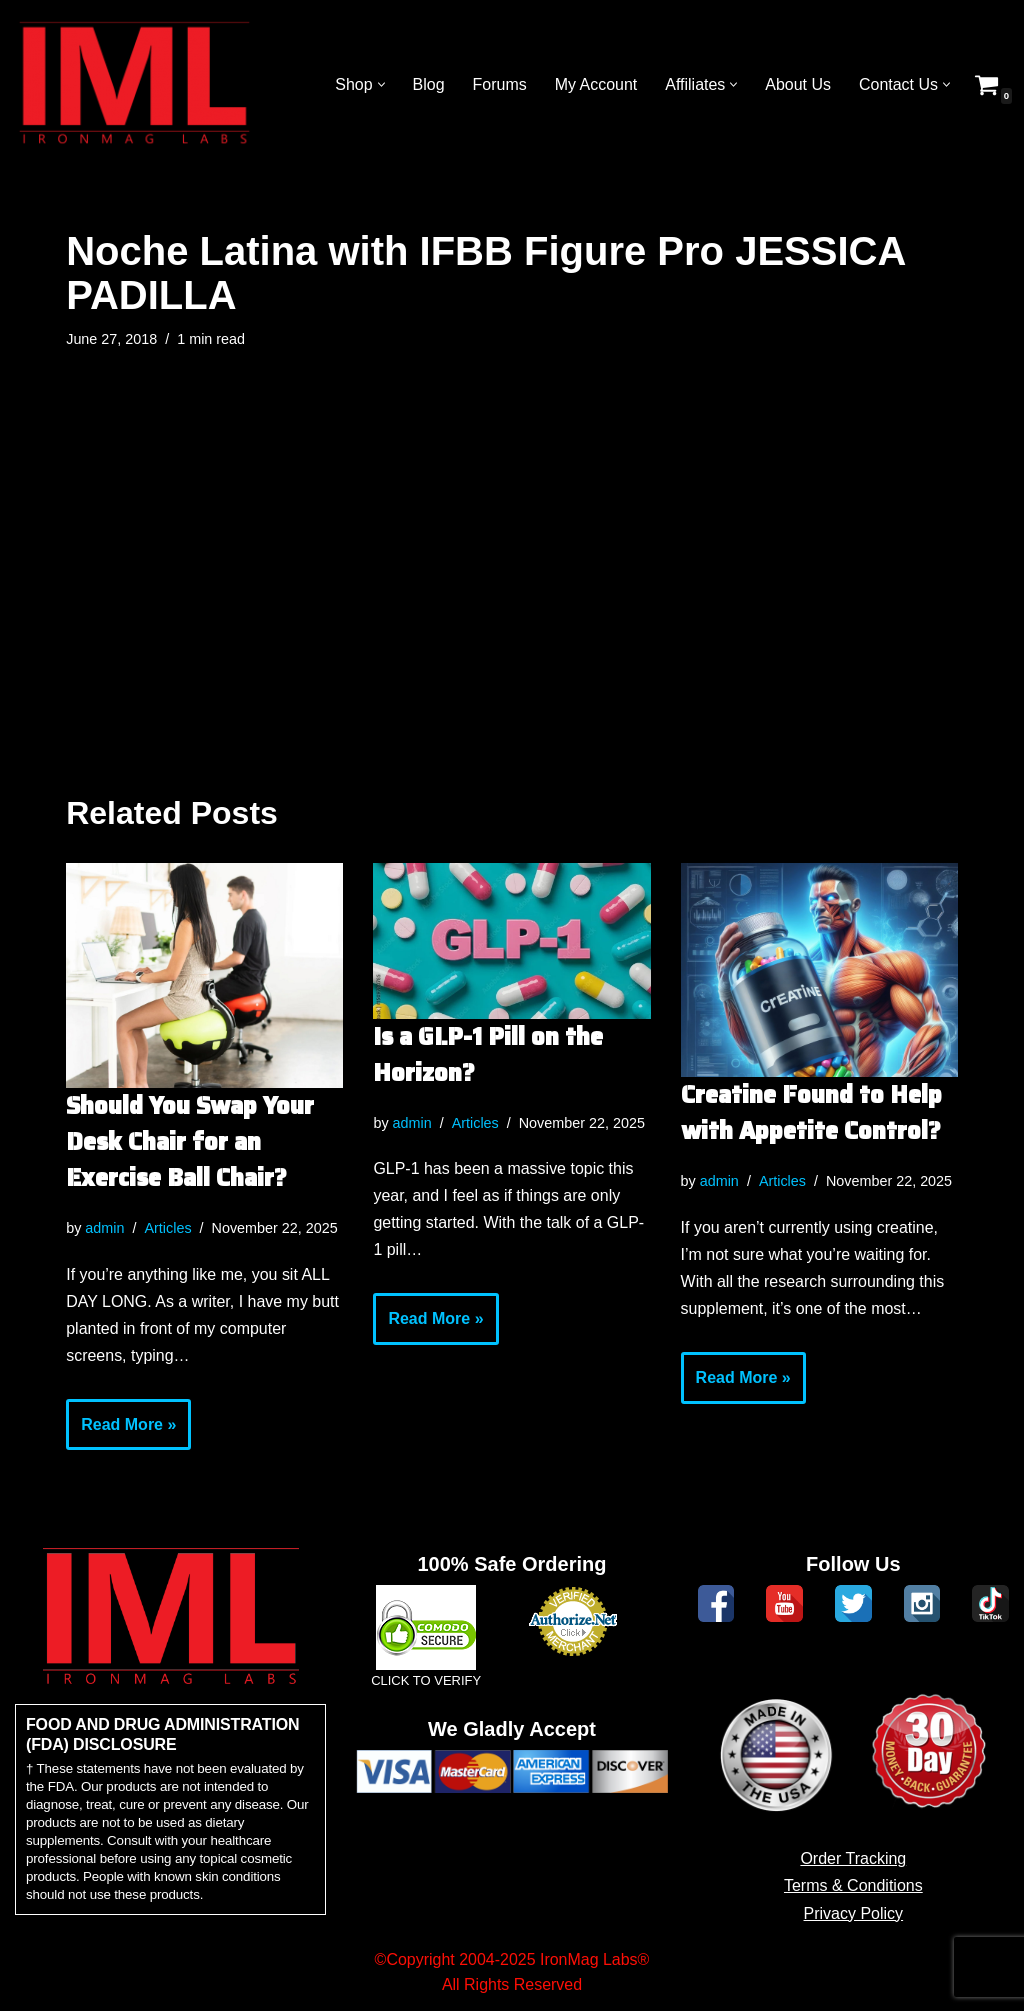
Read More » (121, 1432)
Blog (428, 84)
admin (104, 1228)
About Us (798, 84)
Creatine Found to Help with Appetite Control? (811, 1113)
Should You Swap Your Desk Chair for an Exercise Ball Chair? (190, 1142)
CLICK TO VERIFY (426, 1682)
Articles (168, 1228)
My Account (595, 84)
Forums (499, 84)
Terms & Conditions (853, 1886)
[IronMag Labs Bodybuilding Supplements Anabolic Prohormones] (135, 84)
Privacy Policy (854, 1914)
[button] (380, 84)
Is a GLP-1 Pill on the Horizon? (488, 1055)
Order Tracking (853, 1859)
